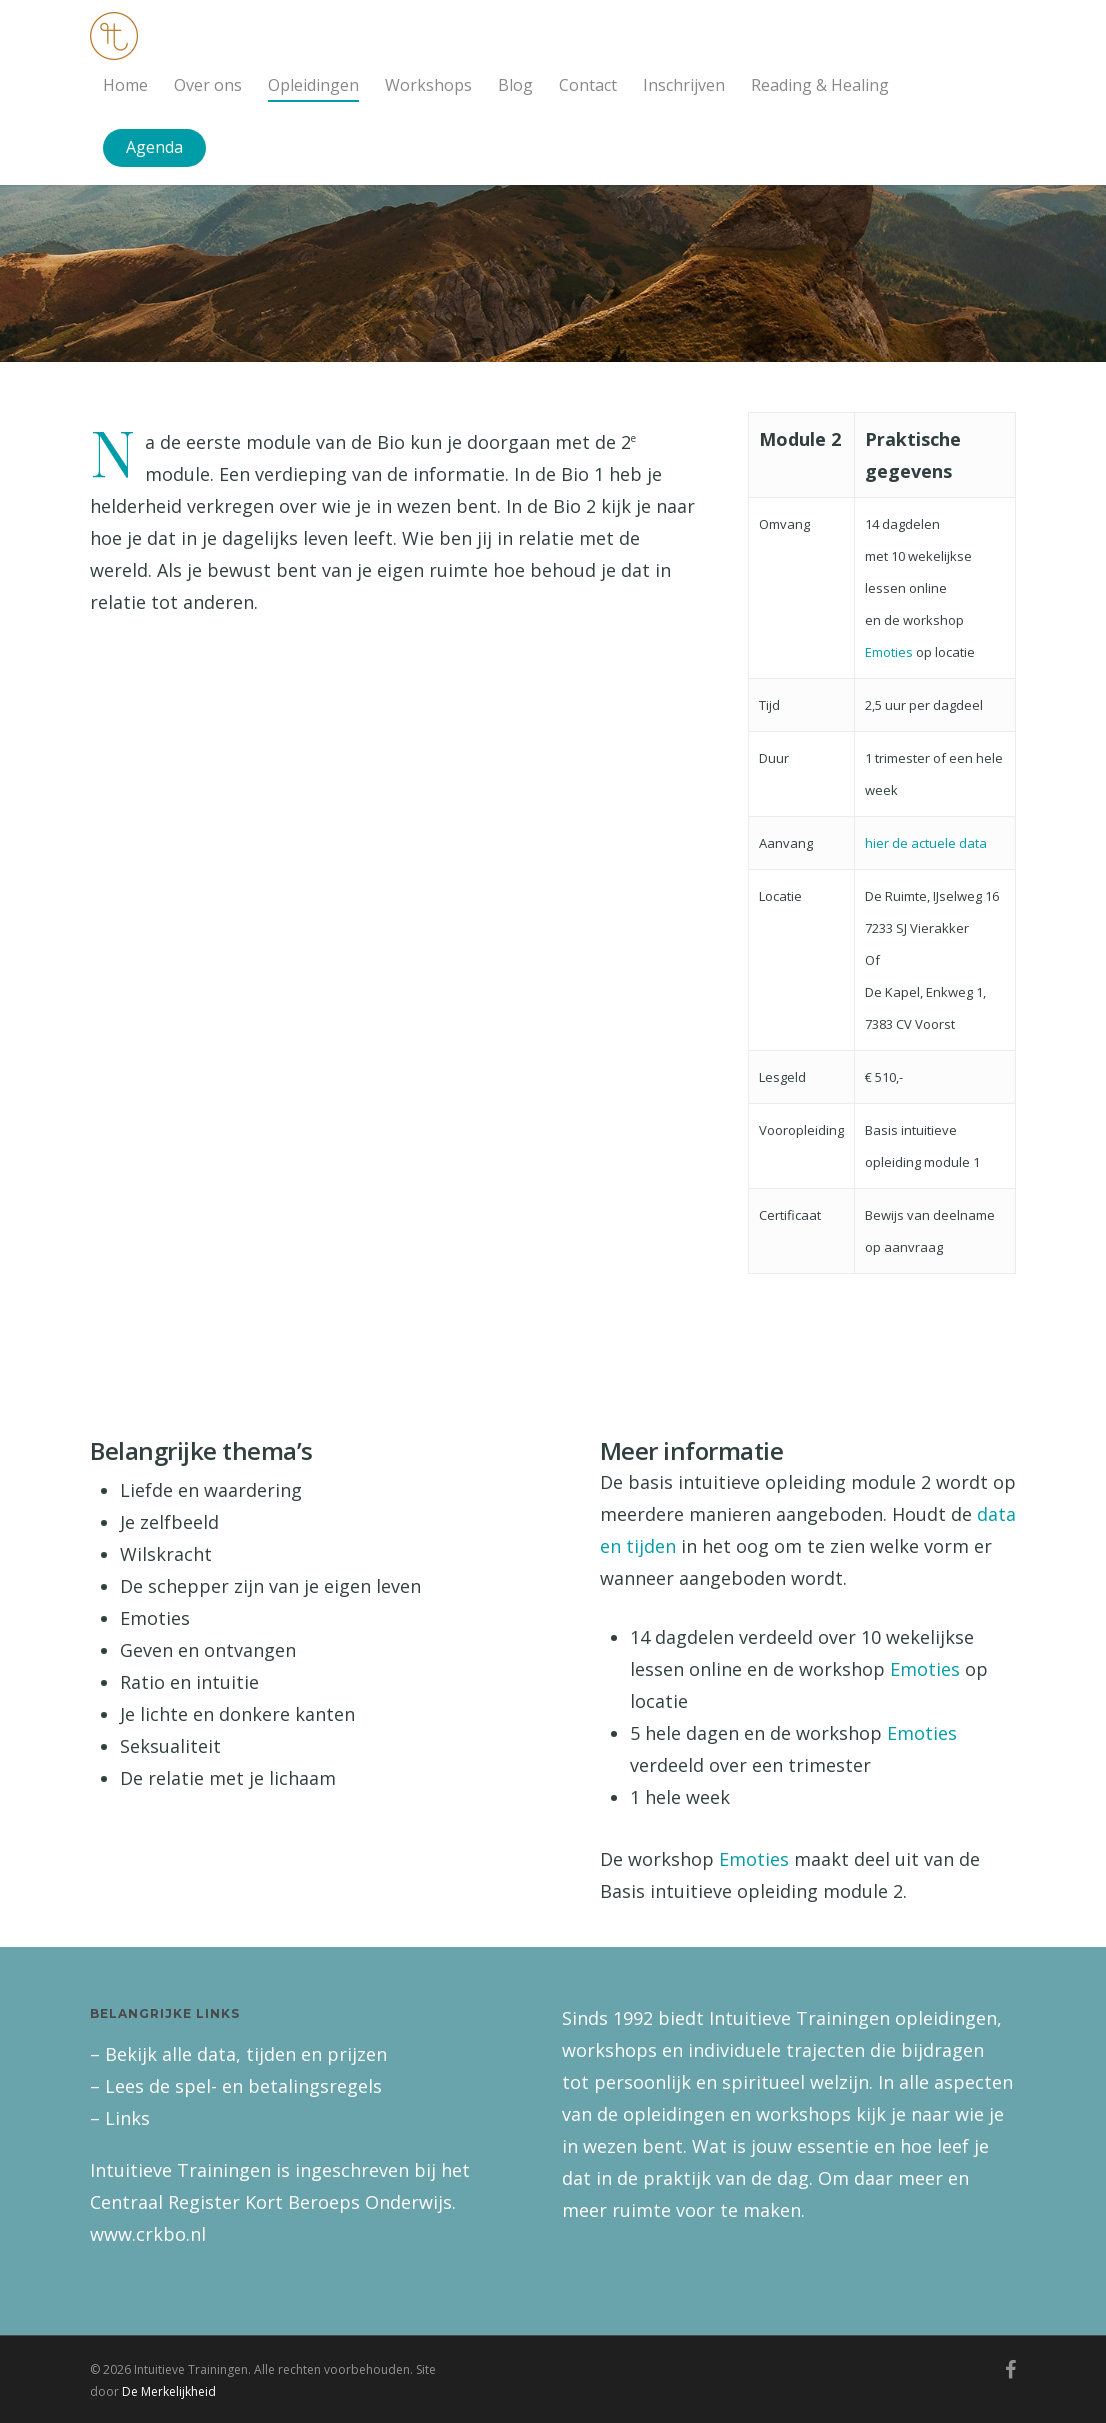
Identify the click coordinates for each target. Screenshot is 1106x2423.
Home (125, 85)
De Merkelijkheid (169, 2391)
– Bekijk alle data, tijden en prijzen (238, 2054)
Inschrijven (684, 85)
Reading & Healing (820, 85)
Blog (515, 85)
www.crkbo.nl (148, 2234)
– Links (120, 2118)
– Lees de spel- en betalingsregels (236, 2086)
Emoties (889, 652)
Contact (588, 85)
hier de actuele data (926, 843)
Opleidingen (313, 85)
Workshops (428, 85)
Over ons (208, 85)
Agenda (154, 147)
